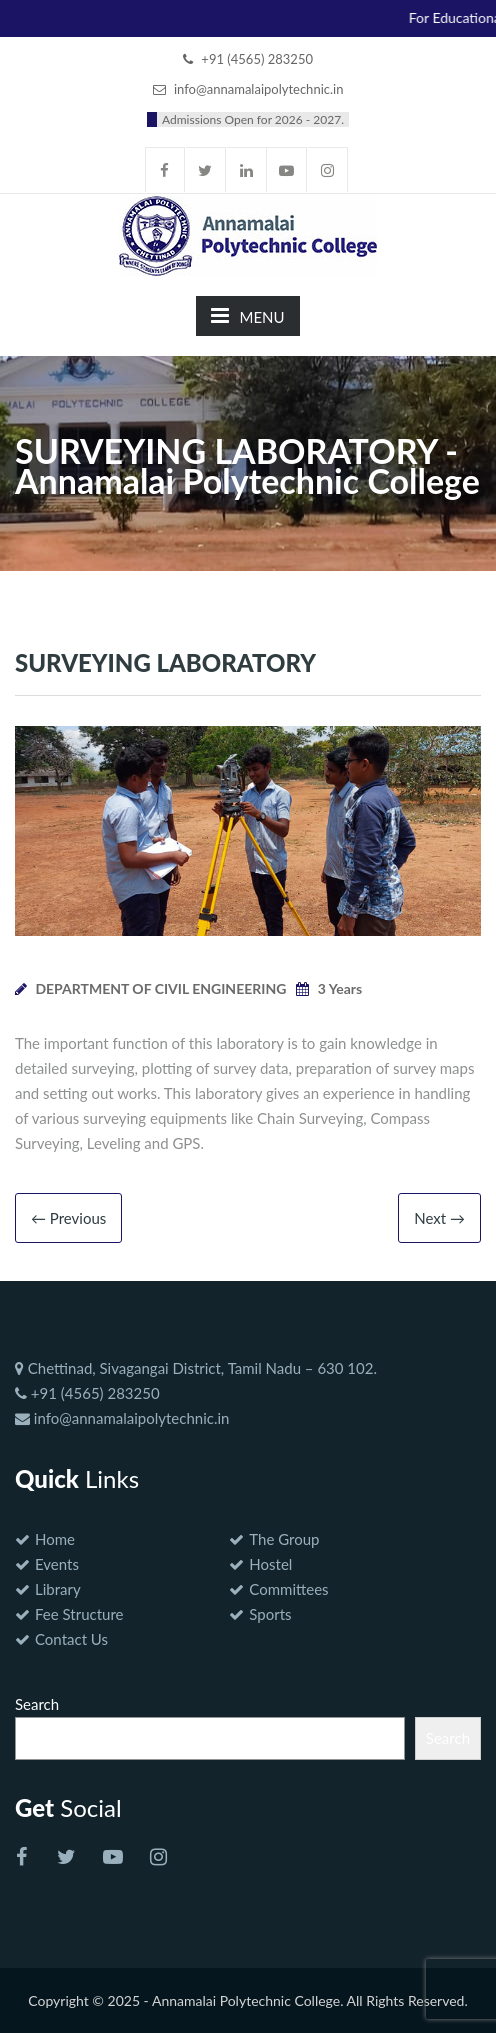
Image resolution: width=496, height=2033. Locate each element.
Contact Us (71, 1639)
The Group (284, 1539)
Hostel (270, 1564)
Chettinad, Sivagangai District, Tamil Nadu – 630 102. (196, 1368)
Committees (288, 1589)
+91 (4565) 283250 (87, 1393)
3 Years (340, 988)
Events (57, 1564)
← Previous (68, 1218)
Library (58, 1589)
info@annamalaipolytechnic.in (122, 1418)
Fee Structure (79, 1614)
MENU (247, 315)
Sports (270, 1614)
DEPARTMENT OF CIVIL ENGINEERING (160, 988)
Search (37, 1704)
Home (55, 1539)
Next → (439, 1218)
